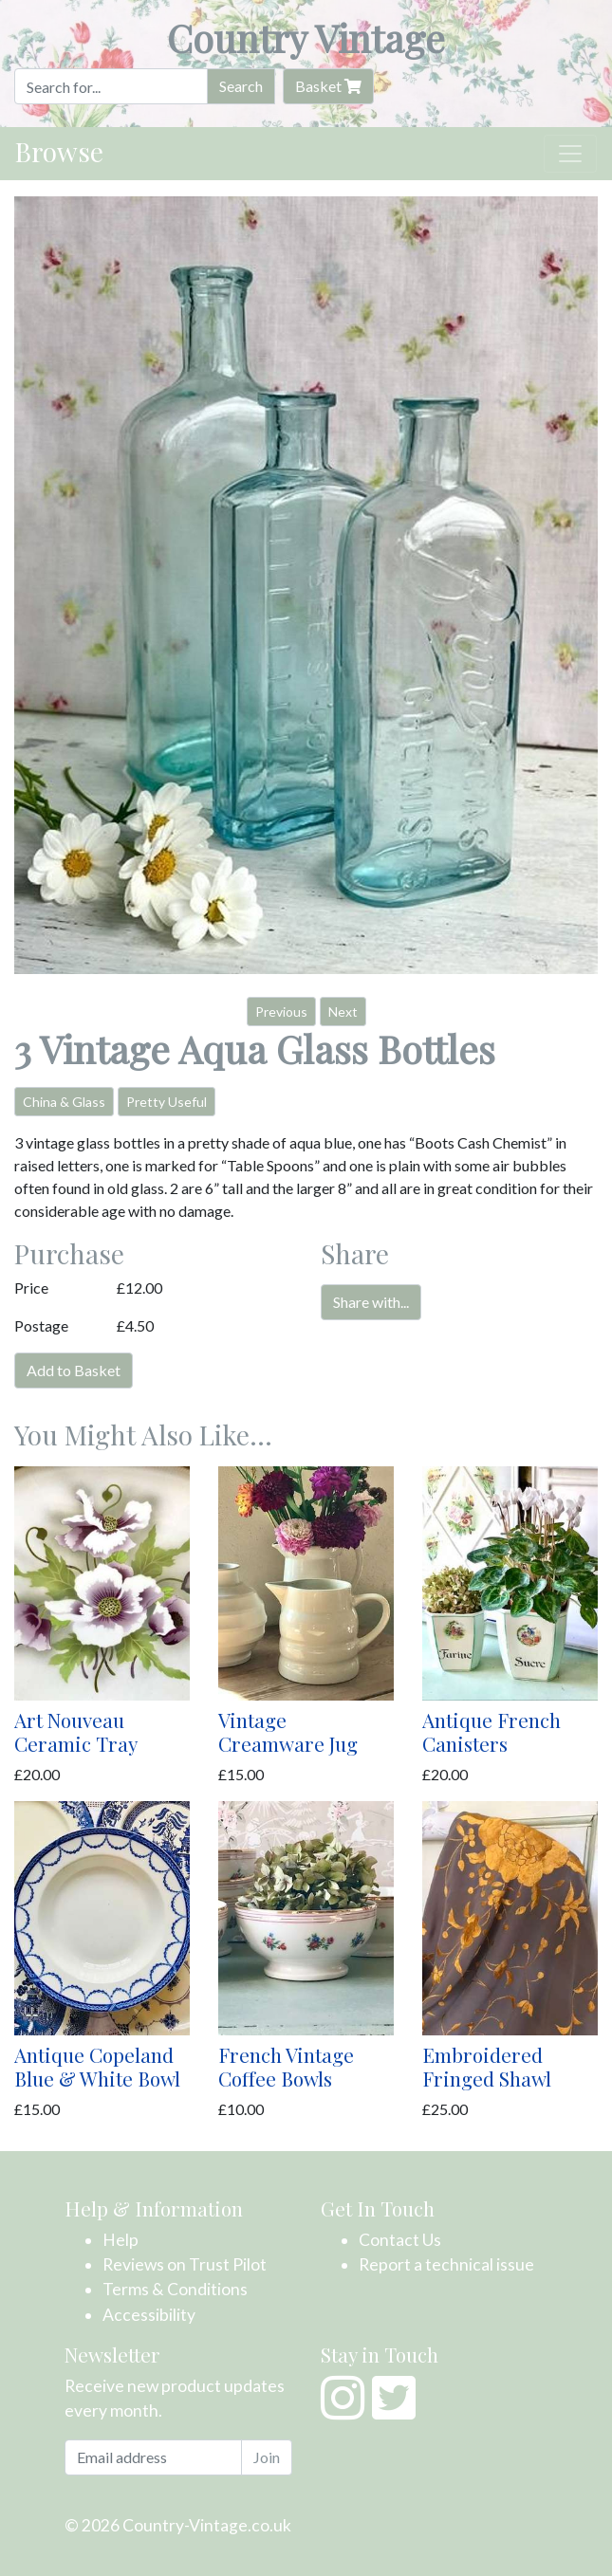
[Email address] (153, 2457)
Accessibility (148, 2315)
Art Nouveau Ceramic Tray (76, 1731)
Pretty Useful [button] (166, 1102)
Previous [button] (281, 1011)
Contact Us (400, 2240)
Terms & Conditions (175, 2289)
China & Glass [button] (64, 1102)
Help (120, 2240)
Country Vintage (306, 37)
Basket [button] (328, 86)
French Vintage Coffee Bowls (286, 2066)
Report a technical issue (446, 2264)
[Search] (111, 86)
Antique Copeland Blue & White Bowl (97, 2066)
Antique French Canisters (491, 1731)
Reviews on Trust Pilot (184, 2264)
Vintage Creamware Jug (288, 1731)
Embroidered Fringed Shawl (486, 2066)
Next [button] (343, 1011)
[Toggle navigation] (570, 154)
